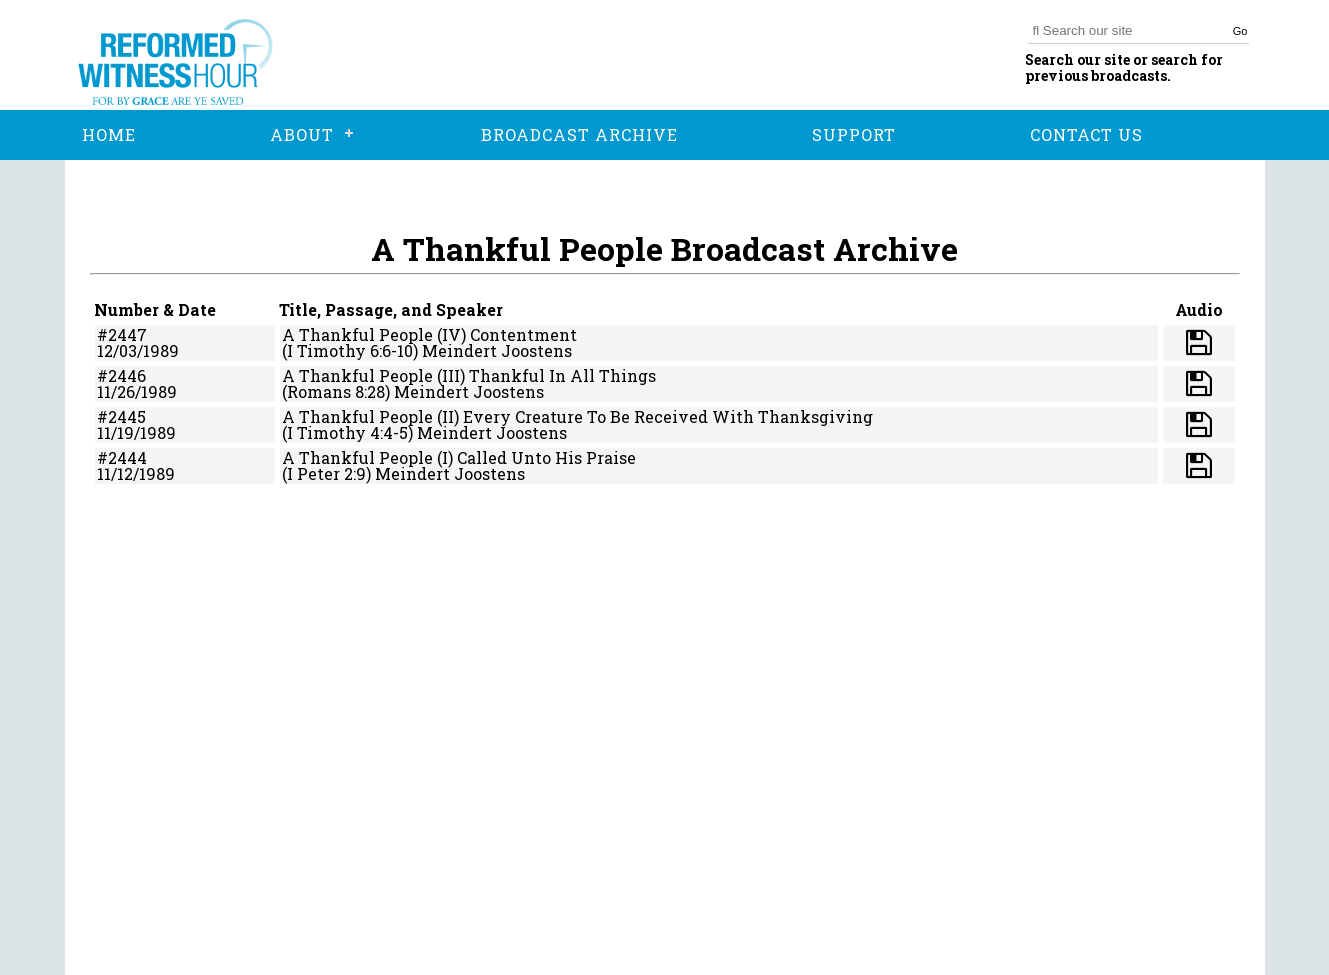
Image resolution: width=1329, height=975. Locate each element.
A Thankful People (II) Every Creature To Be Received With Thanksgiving (577, 416)
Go (1240, 31)
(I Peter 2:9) (326, 473)
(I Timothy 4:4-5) (347, 432)
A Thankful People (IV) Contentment (429, 334)
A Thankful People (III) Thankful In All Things (469, 375)
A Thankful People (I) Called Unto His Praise (459, 457)
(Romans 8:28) (336, 391)
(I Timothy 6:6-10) (350, 350)
